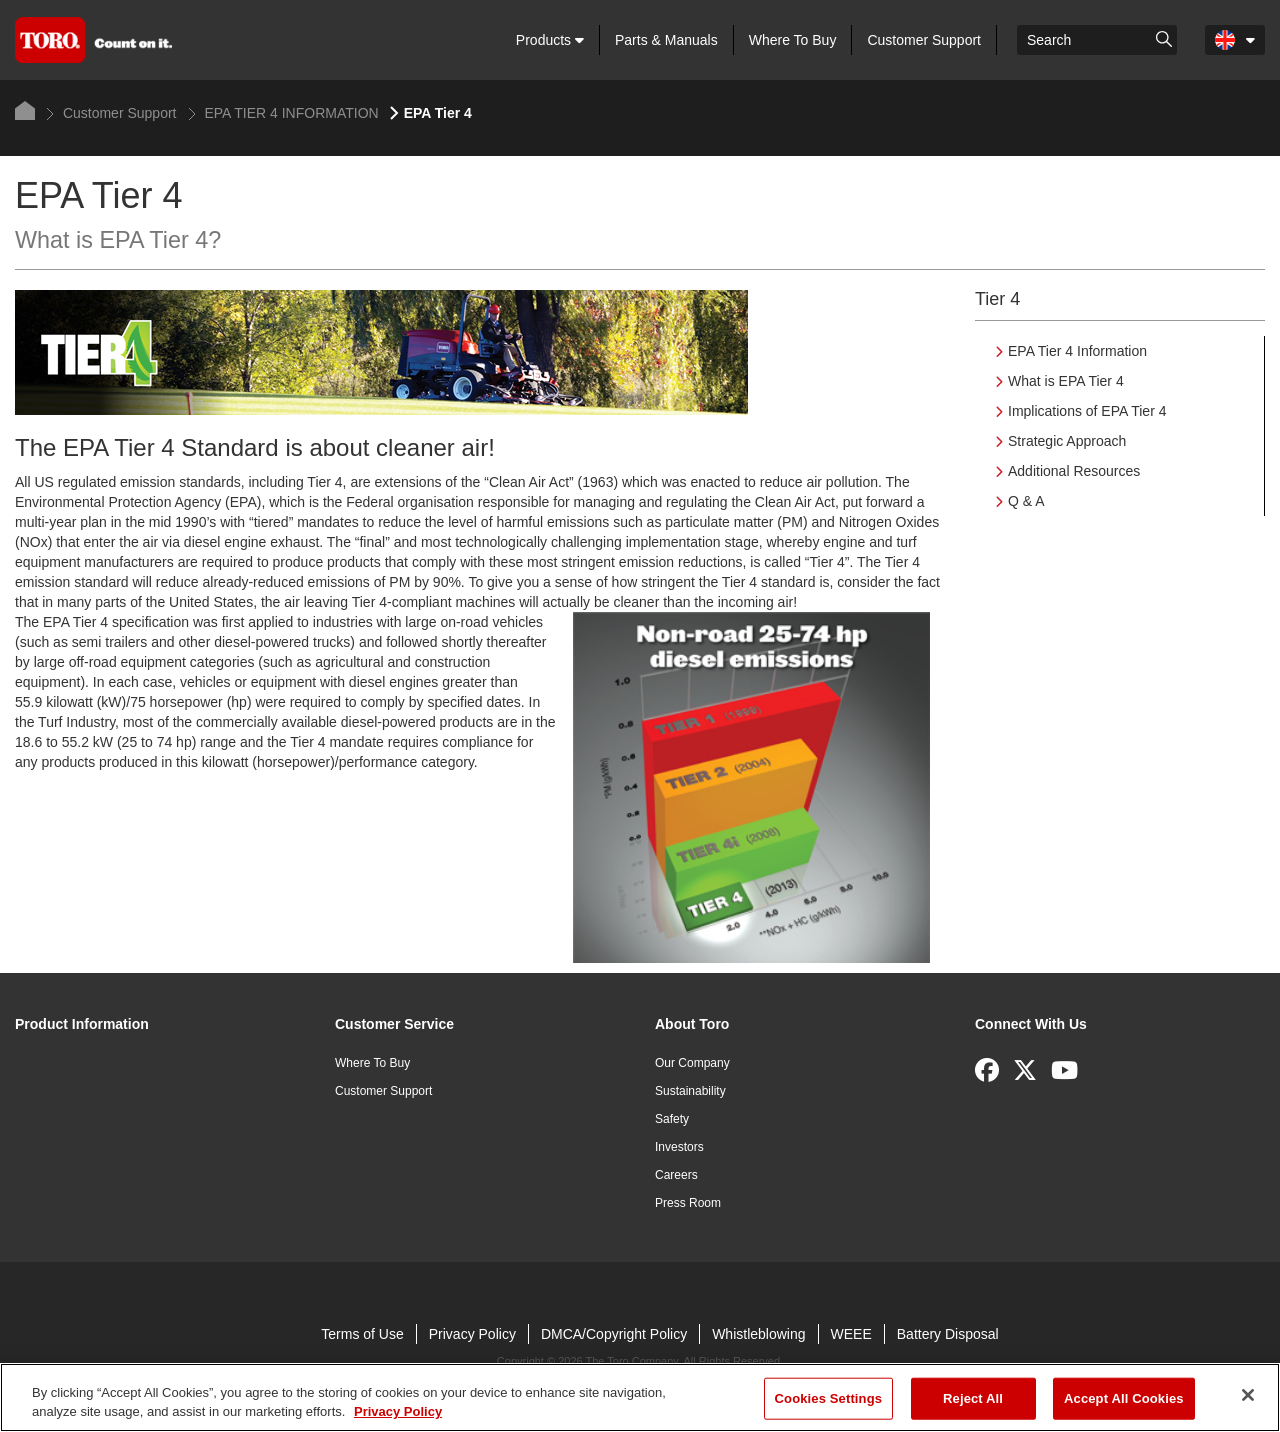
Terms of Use (362, 1334)
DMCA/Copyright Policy (614, 1334)
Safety (672, 1119)
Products (550, 40)
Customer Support (924, 40)
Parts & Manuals (666, 40)
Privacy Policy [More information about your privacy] (398, 1411)
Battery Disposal (948, 1334)
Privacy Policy (472, 1334)
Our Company (692, 1063)
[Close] (1248, 1395)
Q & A (1026, 501)
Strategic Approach (1067, 441)
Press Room (688, 1203)
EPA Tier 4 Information (1077, 351)
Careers (676, 1175)
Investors (679, 1147)
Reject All (973, 1398)
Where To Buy (793, 40)
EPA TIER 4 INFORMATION (283, 113)
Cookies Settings (829, 1398)
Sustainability (690, 1091)
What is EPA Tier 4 (1066, 381)
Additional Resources (1074, 471)
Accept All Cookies (1124, 1398)
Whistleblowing (758, 1334)
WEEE (851, 1334)
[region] (640, 1397)
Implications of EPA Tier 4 (1087, 411)
